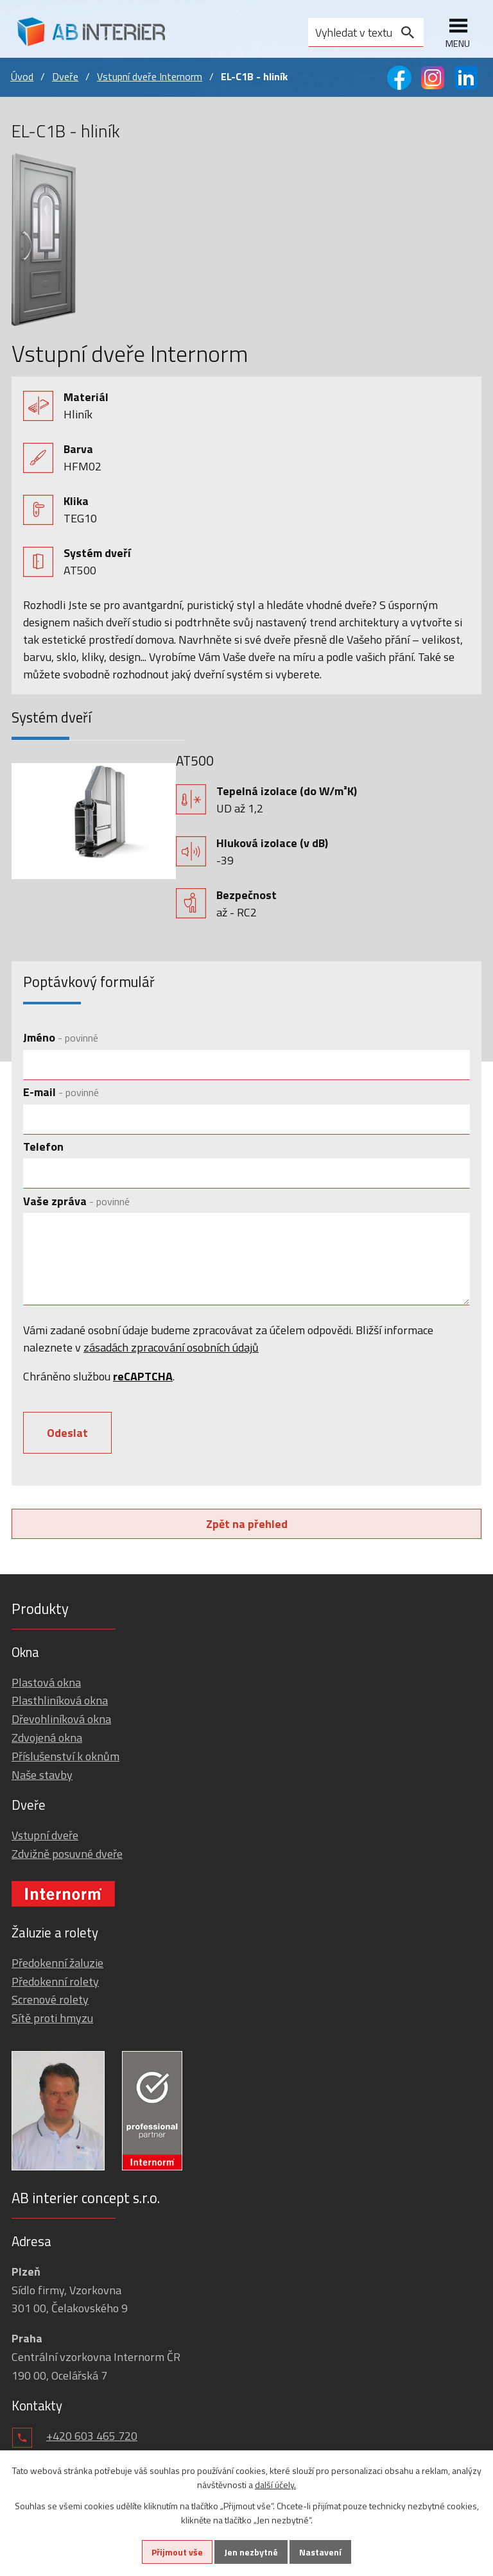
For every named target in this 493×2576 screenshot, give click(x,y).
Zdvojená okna (47, 1737)
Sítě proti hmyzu (52, 2018)
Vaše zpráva (76, 1201)
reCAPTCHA (143, 1376)
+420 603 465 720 (91, 2435)
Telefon (43, 1146)
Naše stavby (42, 1774)
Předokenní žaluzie (57, 1962)
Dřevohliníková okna (61, 1719)
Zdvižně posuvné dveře (67, 1853)
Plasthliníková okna (60, 1700)
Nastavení (320, 2552)
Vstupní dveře (45, 1835)
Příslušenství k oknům (65, 1756)
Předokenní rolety (55, 1981)
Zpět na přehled (247, 1524)
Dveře (65, 76)
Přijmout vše (177, 2552)
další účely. (275, 2485)
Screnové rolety (50, 1999)
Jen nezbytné (251, 2552)
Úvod (21, 76)
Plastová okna (46, 1682)
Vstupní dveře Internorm (149, 76)
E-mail (61, 1092)
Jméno (60, 1037)
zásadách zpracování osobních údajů (171, 1347)
